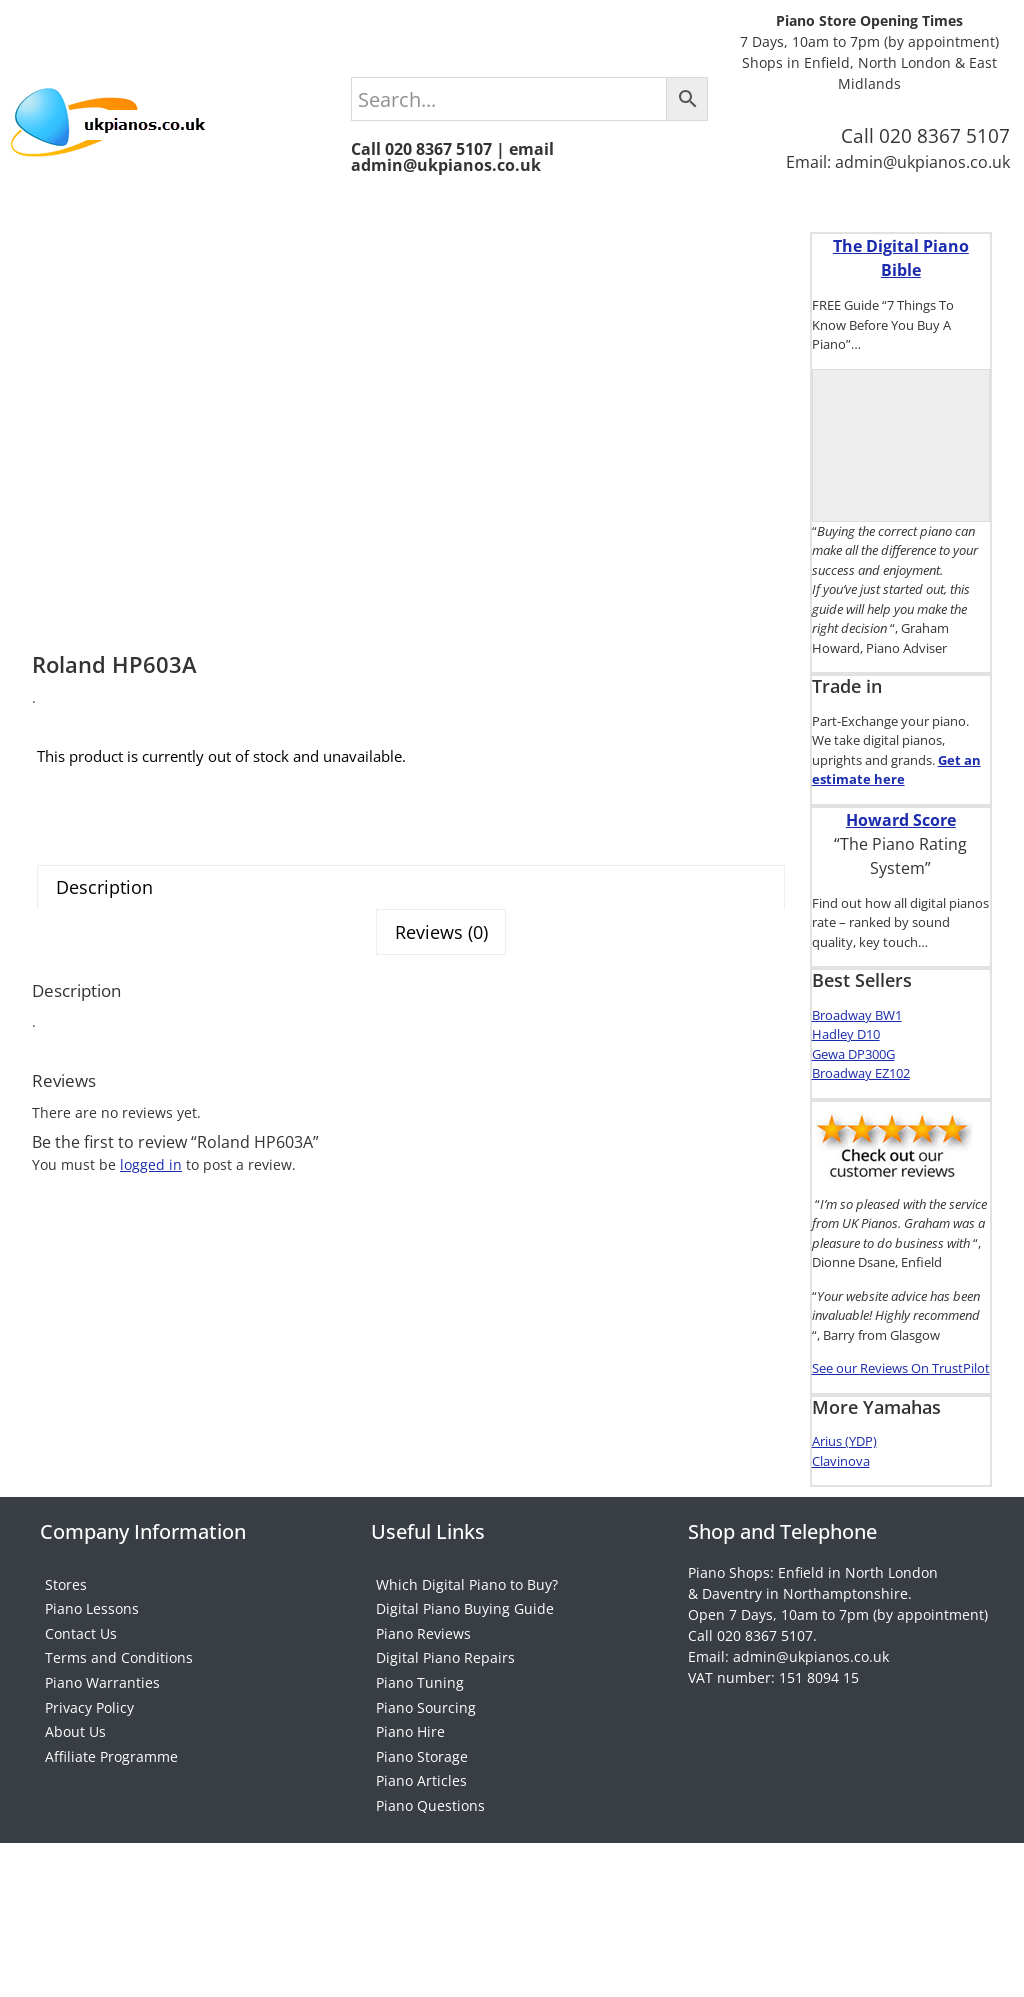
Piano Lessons (92, 1631)
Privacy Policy (89, 1791)
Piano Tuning (420, 1751)
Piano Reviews (423, 1671)
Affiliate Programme (111, 1871)
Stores (66, 1591)
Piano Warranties (102, 1751)
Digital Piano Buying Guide (465, 1631)
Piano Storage (422, 1871)
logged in (151, 1249)
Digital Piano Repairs (445, 1711)
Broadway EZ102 (861, 1073)
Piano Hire (410, 1831)
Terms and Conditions (119, 1711)
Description (98, 979)
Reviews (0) (447, 1020)
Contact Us (81, 1671)
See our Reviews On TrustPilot (901, 1368)
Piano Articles (421, 1911)
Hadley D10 (846, 1034)
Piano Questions (430, 1951)
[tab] (411, 978)
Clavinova (841, 1461)
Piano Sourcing (426, 1791)
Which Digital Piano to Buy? (467, 1591)
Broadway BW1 (857, 1015)
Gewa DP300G (853, 1054)
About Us (75, 1831)
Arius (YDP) (844, 1441)
